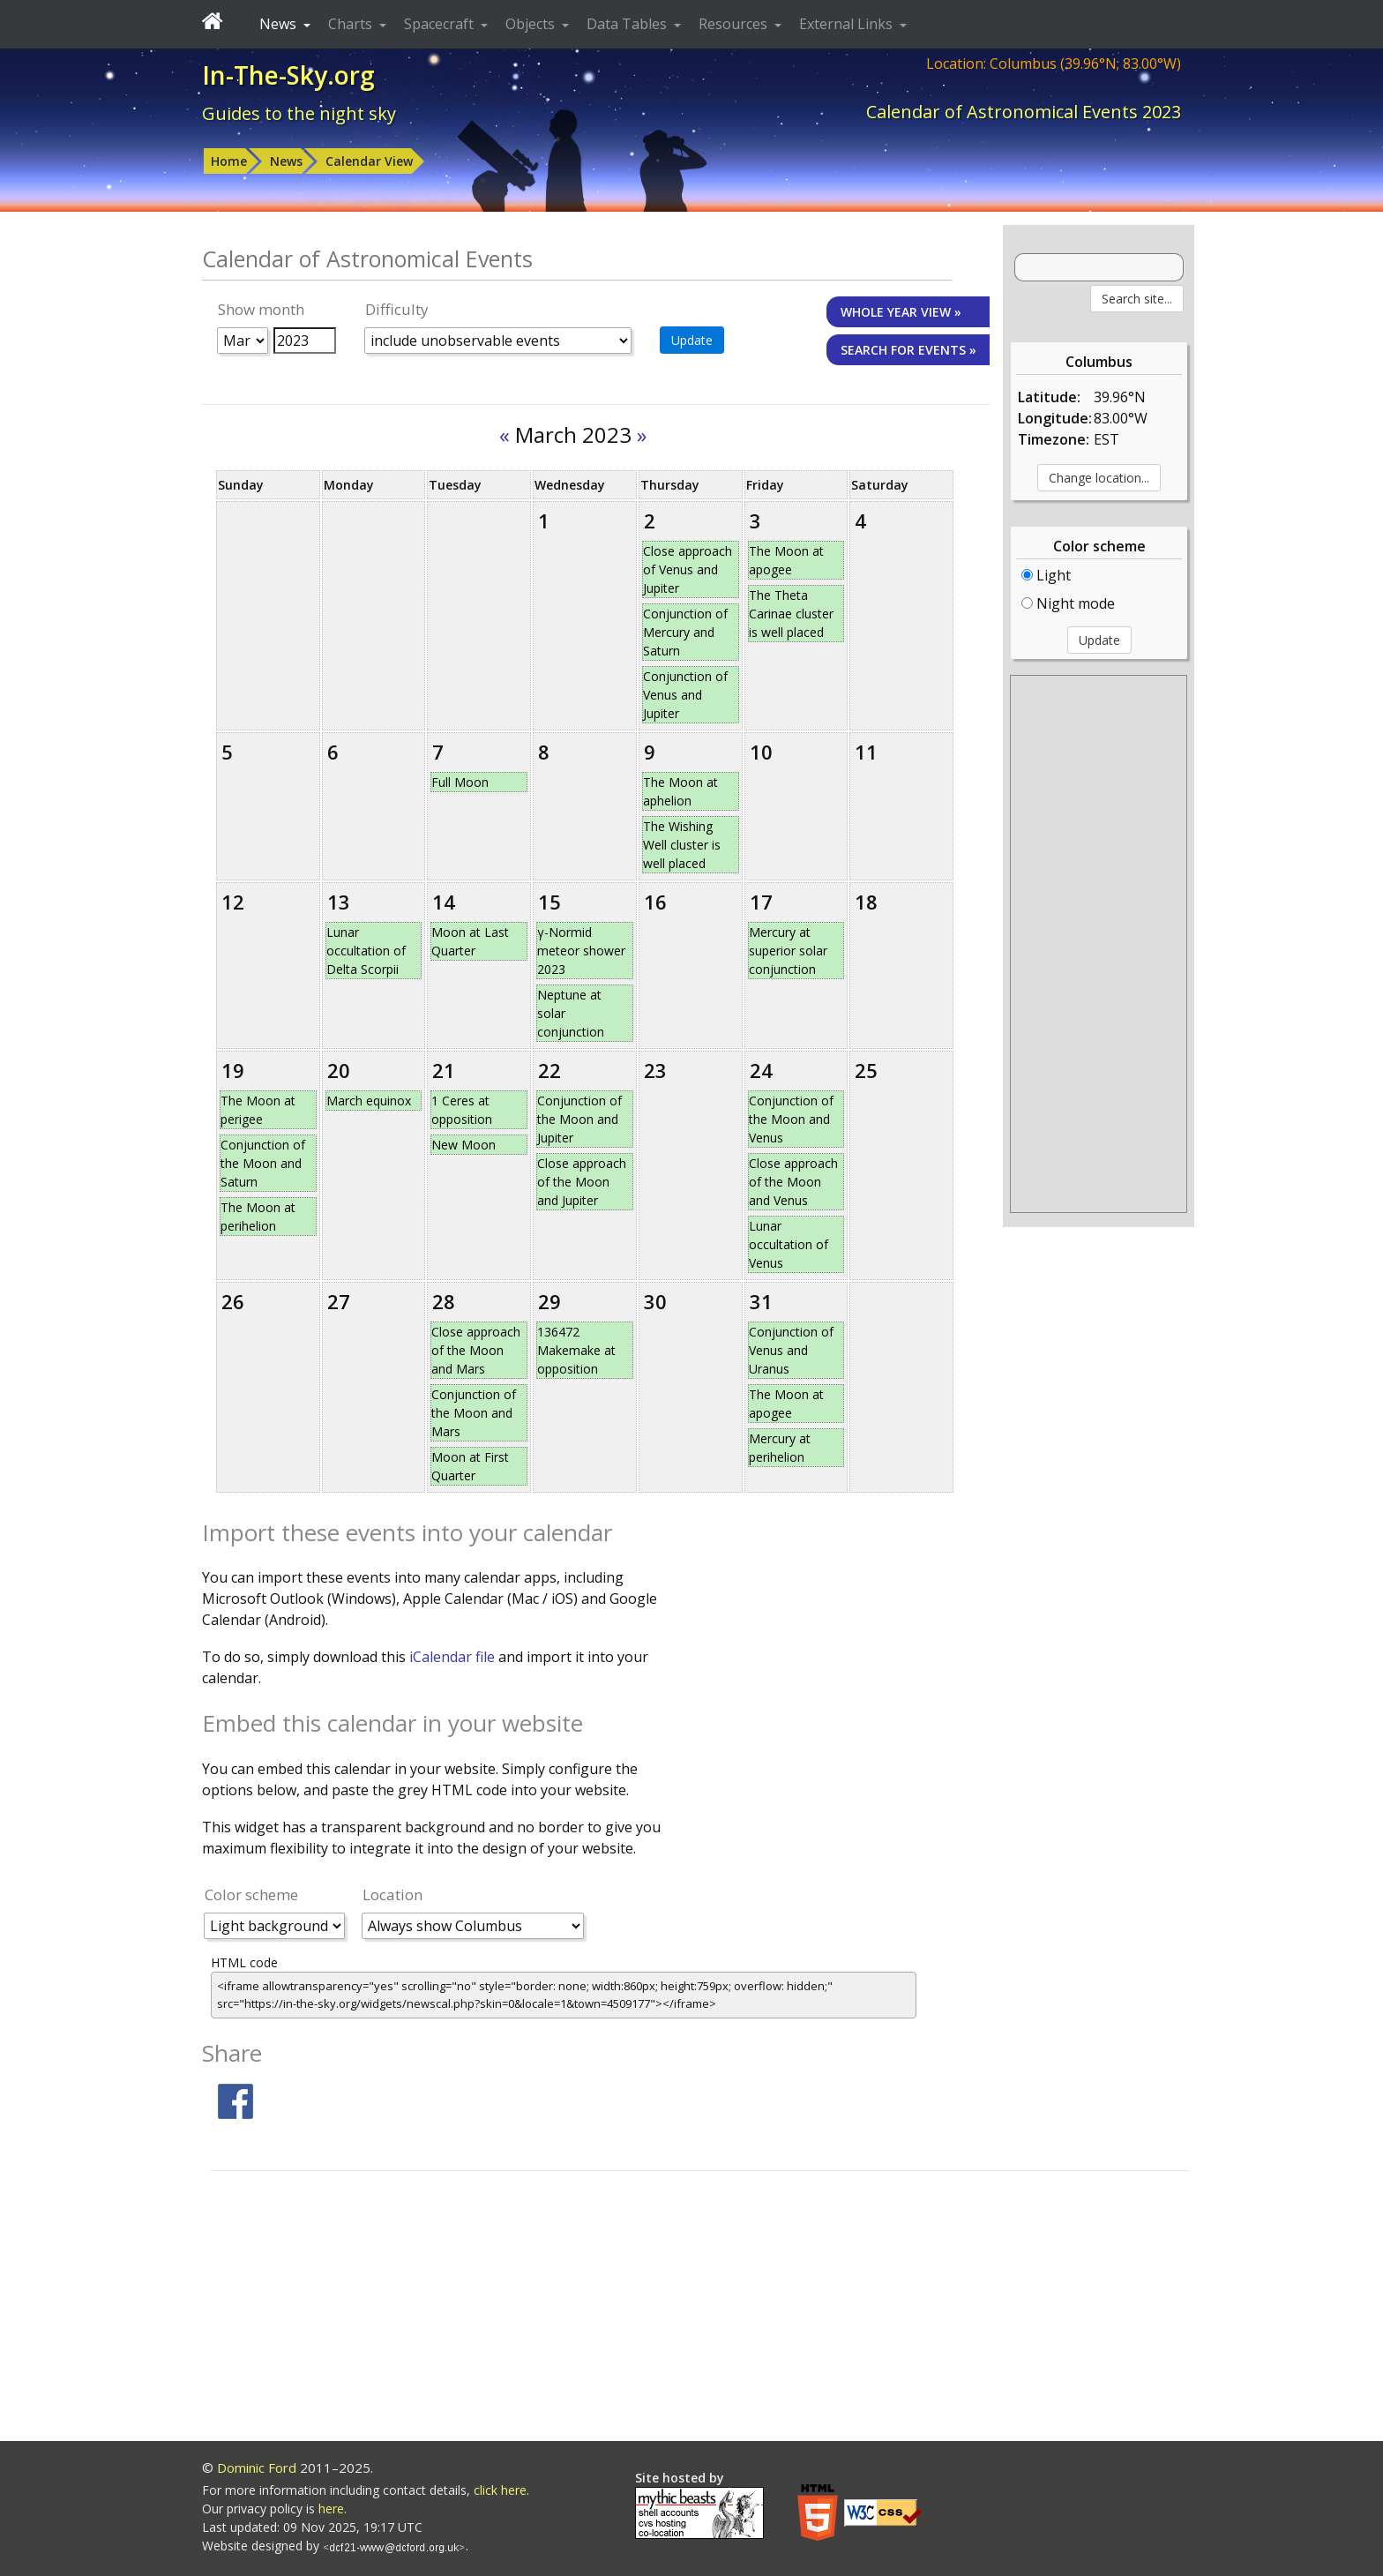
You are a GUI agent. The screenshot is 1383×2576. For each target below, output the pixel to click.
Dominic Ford (256, 2467)
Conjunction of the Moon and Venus (791, 1119)
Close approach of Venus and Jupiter (687, 569)
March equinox (368, 1100)
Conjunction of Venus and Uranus (791, 1350)
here (331, 2508)
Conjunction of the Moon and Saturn (263, 1163)
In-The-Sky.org (288, 75)
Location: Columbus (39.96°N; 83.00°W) (1053, 63)
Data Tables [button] (628, 24)
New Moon (463, 1144)
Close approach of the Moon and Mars (475, 1350)
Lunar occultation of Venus (788, 1244)
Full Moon (460, 782)
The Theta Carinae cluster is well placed (791, 613)
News (286, 161)
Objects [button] (531, 24)
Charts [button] (352, 24)
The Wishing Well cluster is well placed (682, 845)
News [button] (279, 24)
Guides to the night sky (299, 113)
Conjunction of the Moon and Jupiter (579, 1119)
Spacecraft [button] (440, 24)
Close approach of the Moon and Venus (793, 1182)
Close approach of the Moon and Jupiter (581, 1182)
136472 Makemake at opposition (576, 1350)
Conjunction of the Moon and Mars (473, 1413)
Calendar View (369, 161)
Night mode (1068, 603)
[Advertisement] (1098, 944)
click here (500, 2490)
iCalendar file (453, 1656)
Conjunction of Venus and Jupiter (685, 695)
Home (229, 161)
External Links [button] (847, 24)
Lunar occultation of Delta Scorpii (366, 950)
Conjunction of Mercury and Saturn (685, 632)
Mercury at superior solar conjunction (788, 950)
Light (1046, 575)
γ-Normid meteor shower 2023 (581, 950)
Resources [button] (735, 24)
